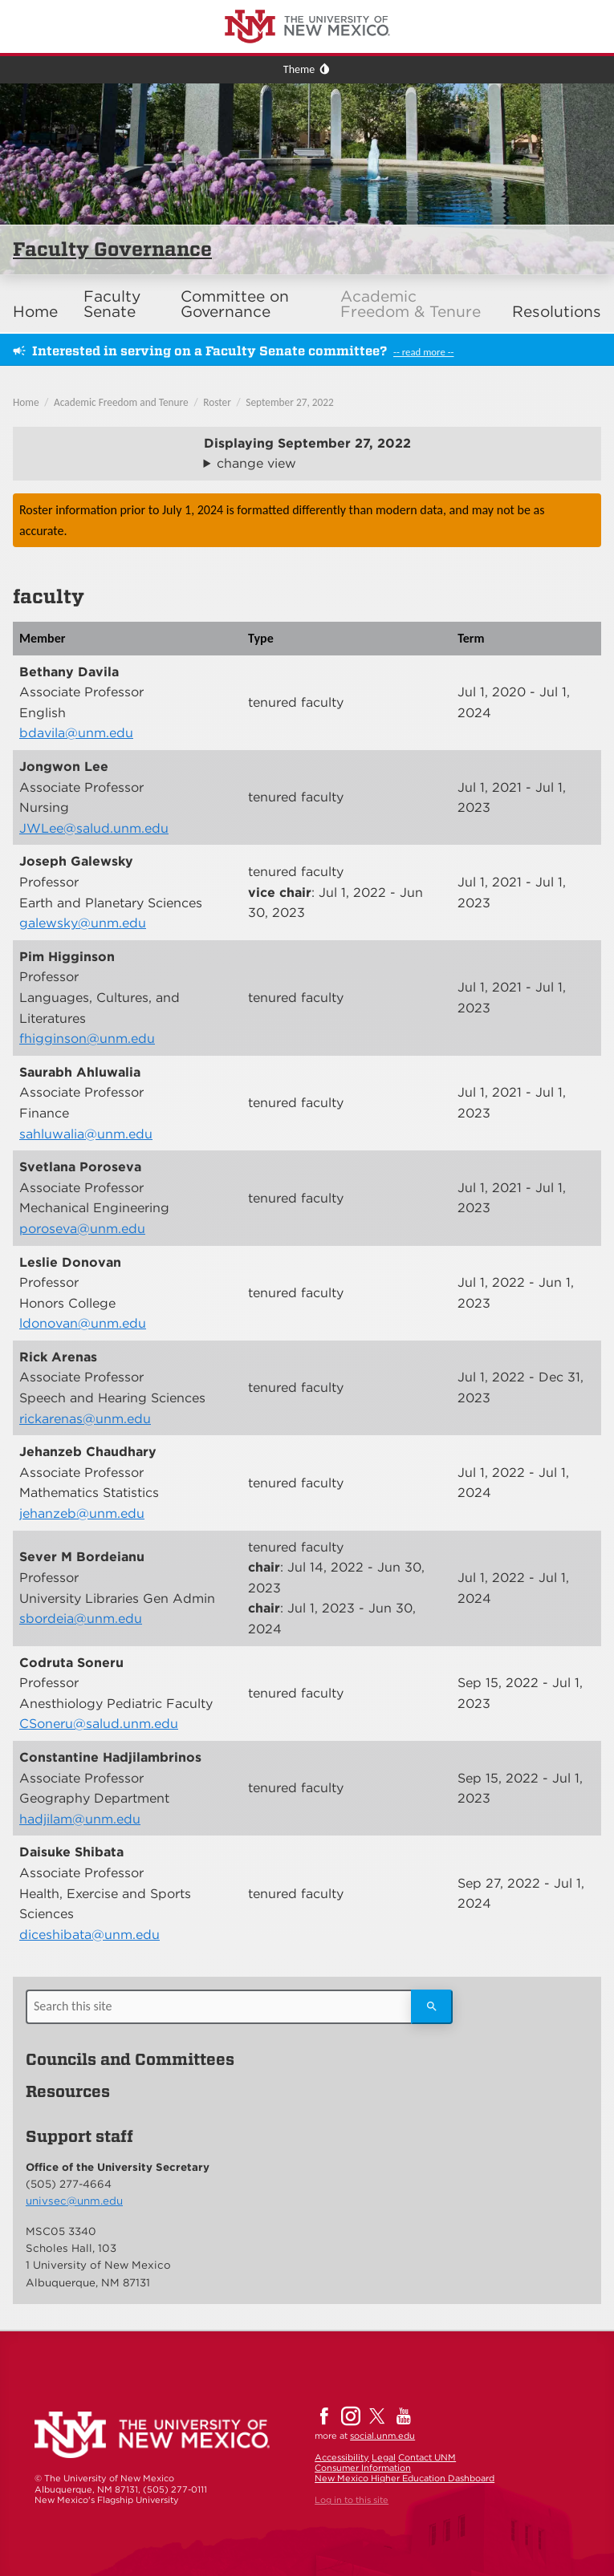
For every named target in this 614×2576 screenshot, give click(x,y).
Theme (299, 69)
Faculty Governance (112, 249)
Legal (384, 2457)
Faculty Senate (111, 304)
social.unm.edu (382, 2435)
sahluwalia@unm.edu (85, 1134)
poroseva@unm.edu (82, 1228)
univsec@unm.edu (74, 2200)
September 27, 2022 (289, 402)
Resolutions (556, 311)
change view (256, 463)
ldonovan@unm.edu (82, 1323)
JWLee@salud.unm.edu (94, 828)
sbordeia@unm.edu (80, 1618)
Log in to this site (351, 2499)
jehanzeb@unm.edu (81, 1513)
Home (35, 311)
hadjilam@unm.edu (79, 1819)
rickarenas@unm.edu (85, 1418)
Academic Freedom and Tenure (121, 402)
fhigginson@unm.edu (87, 1038)
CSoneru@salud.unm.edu (98, 1723)
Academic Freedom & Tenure (410, 304)
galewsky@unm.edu (82, 923)
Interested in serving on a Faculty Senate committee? (209, 351)
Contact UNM (427, 2457)
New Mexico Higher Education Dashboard (404, 2478)
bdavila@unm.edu (76, 732)
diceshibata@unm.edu (89, 1934)
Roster (217, 402)
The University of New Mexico (76, 3)
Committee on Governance (235, 304)
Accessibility (342, 2457)
